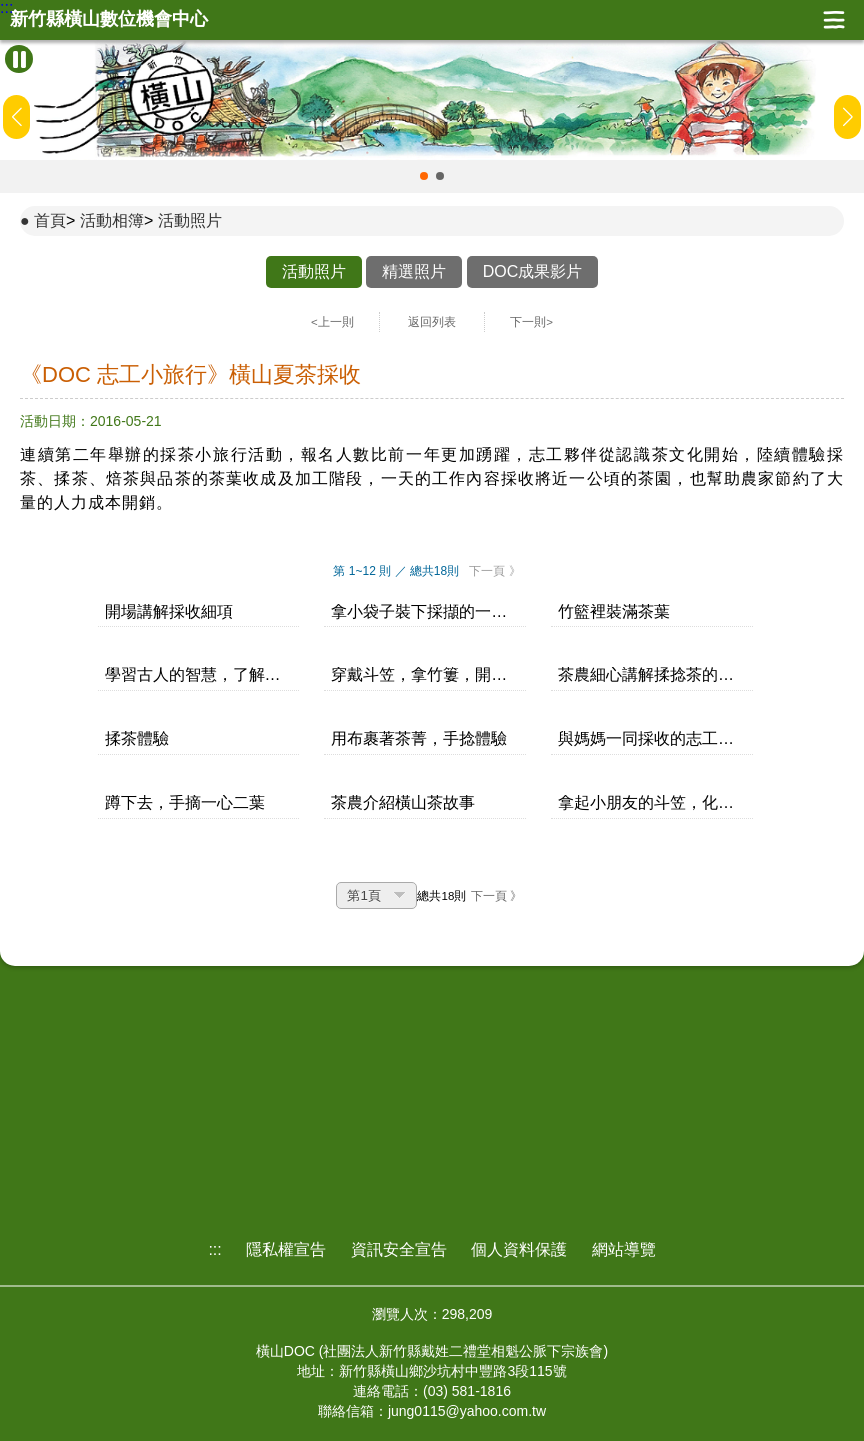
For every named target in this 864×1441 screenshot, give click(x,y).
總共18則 (441, 896)
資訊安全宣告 (399, 1249)
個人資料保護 (519, 1249)
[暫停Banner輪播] (19, 59)
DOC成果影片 (533, 271)
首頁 (50, 220)
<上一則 (332, 322)
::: (6, 8)
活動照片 (190, 220)
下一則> (531, 322)
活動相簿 (112, 220)
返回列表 (432, 322)
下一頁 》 (494, 571)
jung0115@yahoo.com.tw (467, 1411)
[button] (424, 176)
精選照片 (414, 271)
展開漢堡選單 (834, 20)
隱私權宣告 (286, 1249)
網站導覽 (624, 1249)
